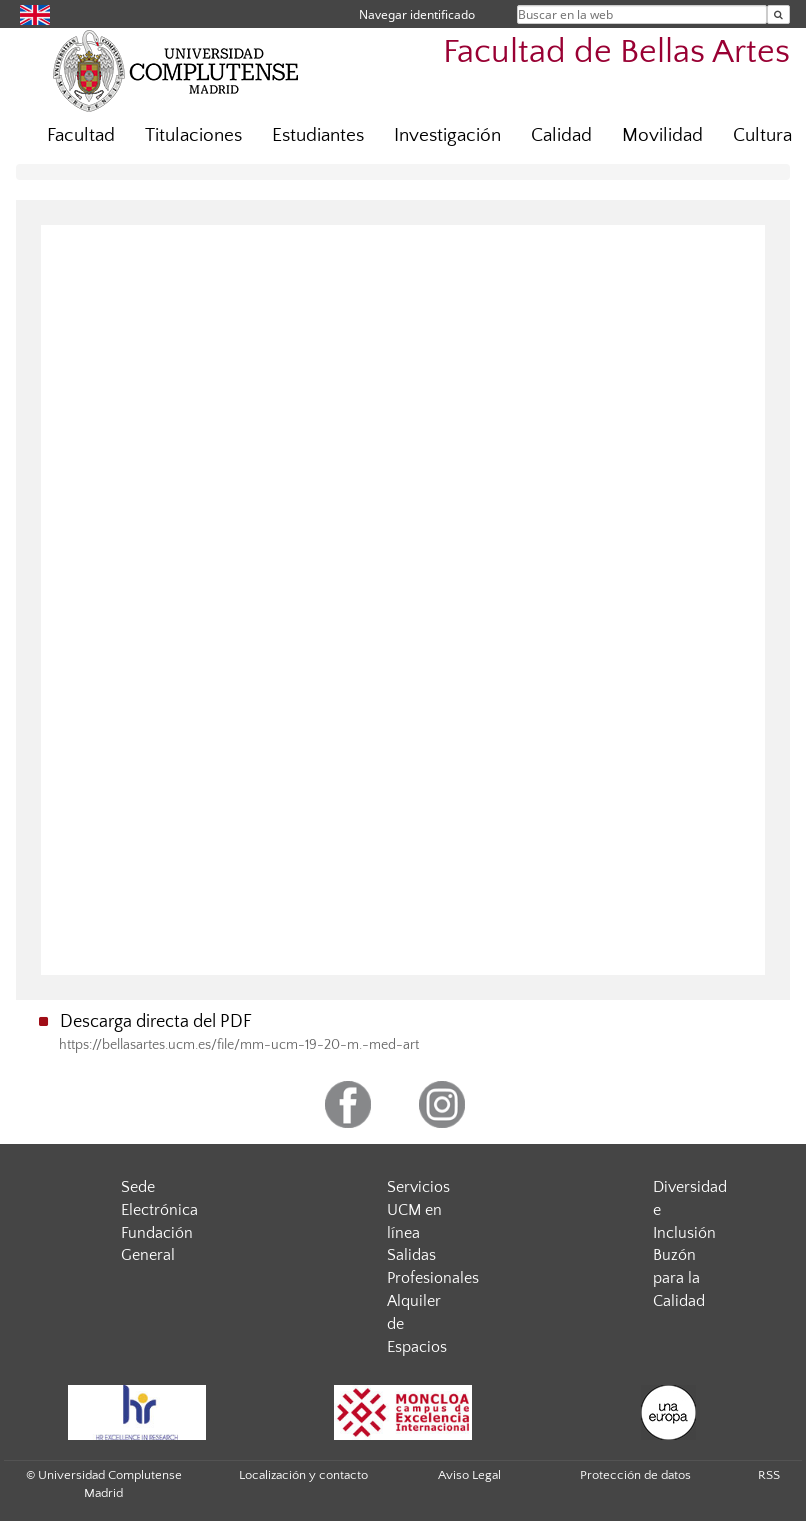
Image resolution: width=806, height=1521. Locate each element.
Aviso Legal (469, 1475)
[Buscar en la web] (778, 14)
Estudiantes (318, 135)
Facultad (81, 135)
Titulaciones (193, 135)
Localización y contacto (303, 1475)
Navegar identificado (417, 14)
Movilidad (662, 135)
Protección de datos (635, 1475)
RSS (769, 1475)
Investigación (447, 135)
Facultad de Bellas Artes (616, 52)
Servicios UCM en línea (418, 1210)
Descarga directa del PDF (156, 1022)
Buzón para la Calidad (679, 1278)
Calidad (561, 135)
